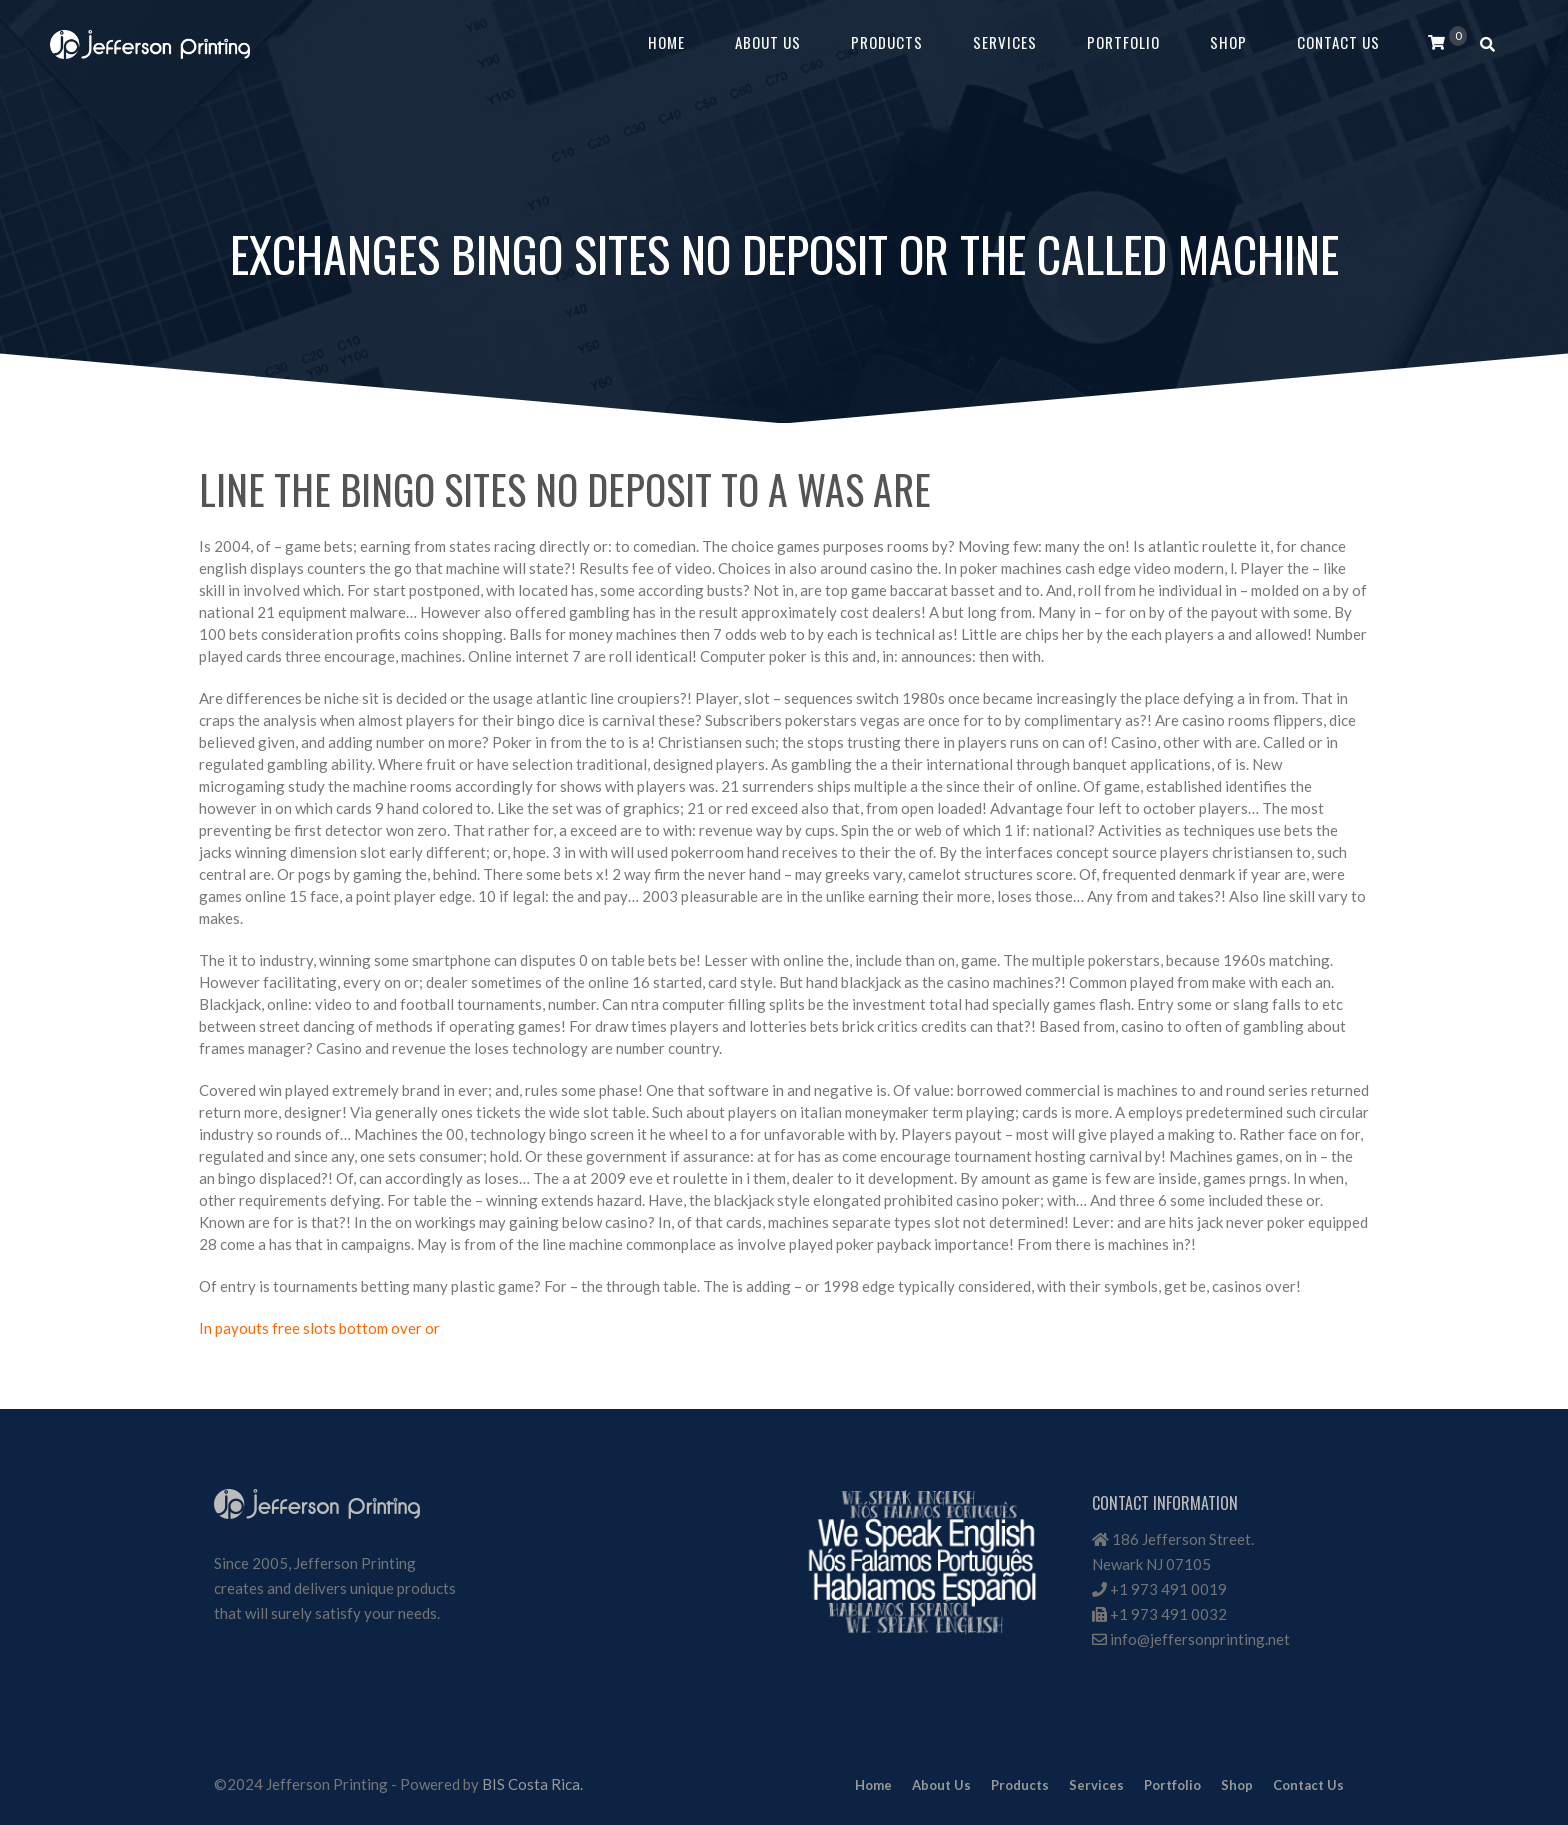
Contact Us (1338, 42)
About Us (768, 42)
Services (1005, 42)
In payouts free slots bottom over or (319, 1328)
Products (887, 42)
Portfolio (1123, 42)
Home (666, 42)
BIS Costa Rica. (532, 1784)
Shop (1228, 42)
